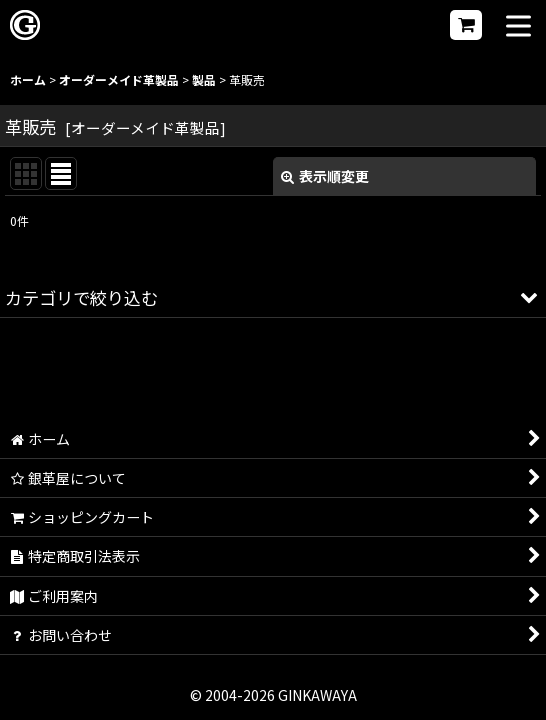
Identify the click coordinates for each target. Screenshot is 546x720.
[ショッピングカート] (466, 25)
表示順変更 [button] (325, 176)
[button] (518, 27)
